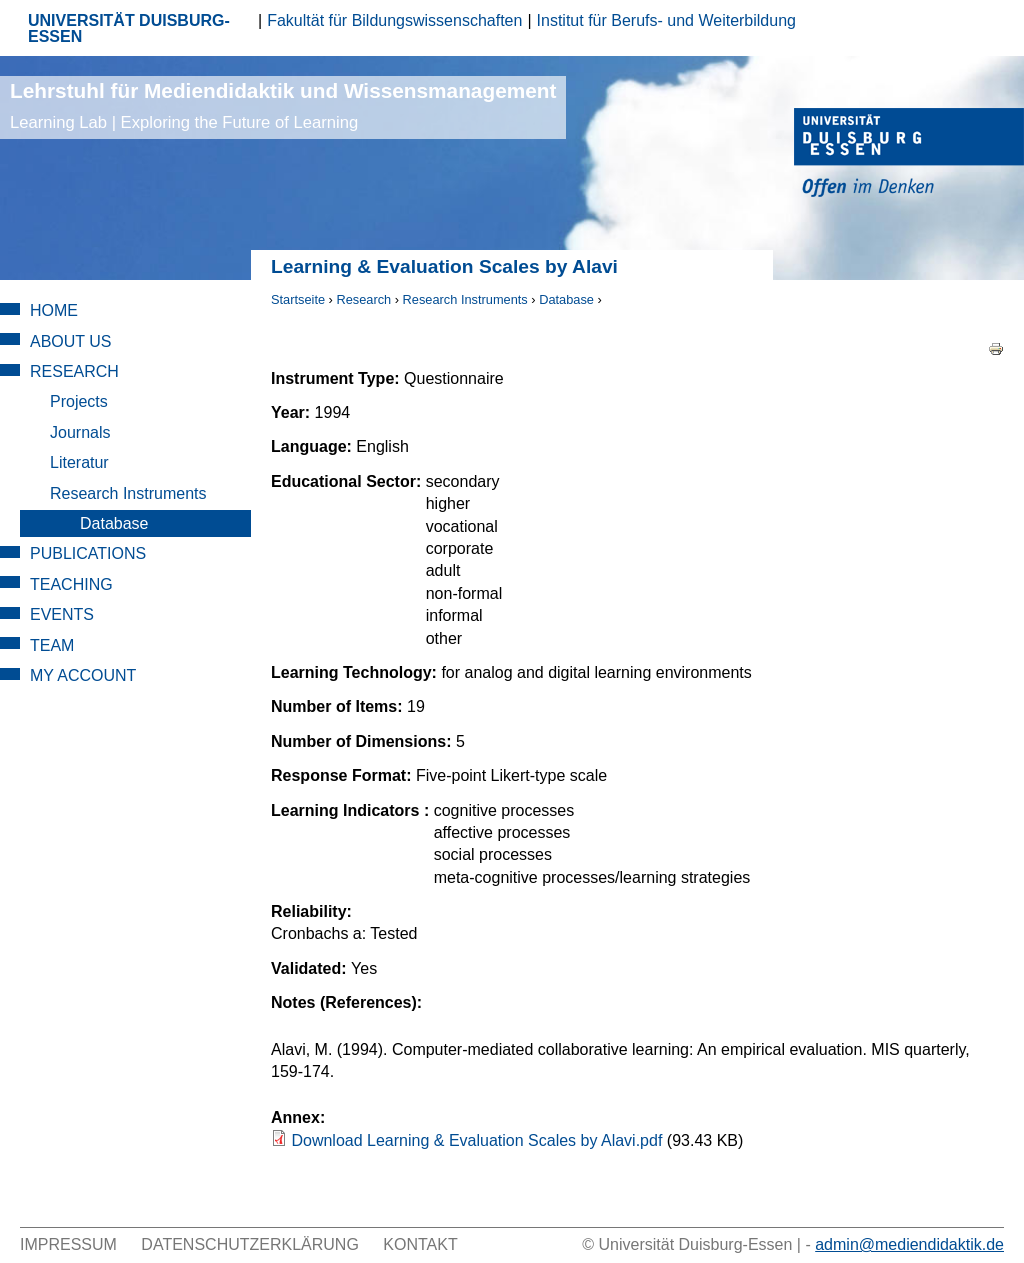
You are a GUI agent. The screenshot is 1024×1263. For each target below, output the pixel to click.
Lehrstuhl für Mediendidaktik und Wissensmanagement (283, 105)
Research (363, 299)
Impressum (68, 1244)
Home (54, 310)
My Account (83, 675)
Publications (88, 553)
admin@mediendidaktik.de (909, 1244)
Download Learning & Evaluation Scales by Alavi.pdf (476, 1140)
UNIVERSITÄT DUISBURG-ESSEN (129, 28)
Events (62, 614)
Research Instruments (465, 299)
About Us (71, 341)
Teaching (71, 584)
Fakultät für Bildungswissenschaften (394, 20)
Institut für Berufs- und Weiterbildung (666, 20)
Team (52, 645)
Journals (80, 432)
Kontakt (420, 1244)
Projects (79, 401)
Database (566, 299)
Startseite (298, 299)
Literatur (79, 462)
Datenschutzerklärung (250, 1244)
